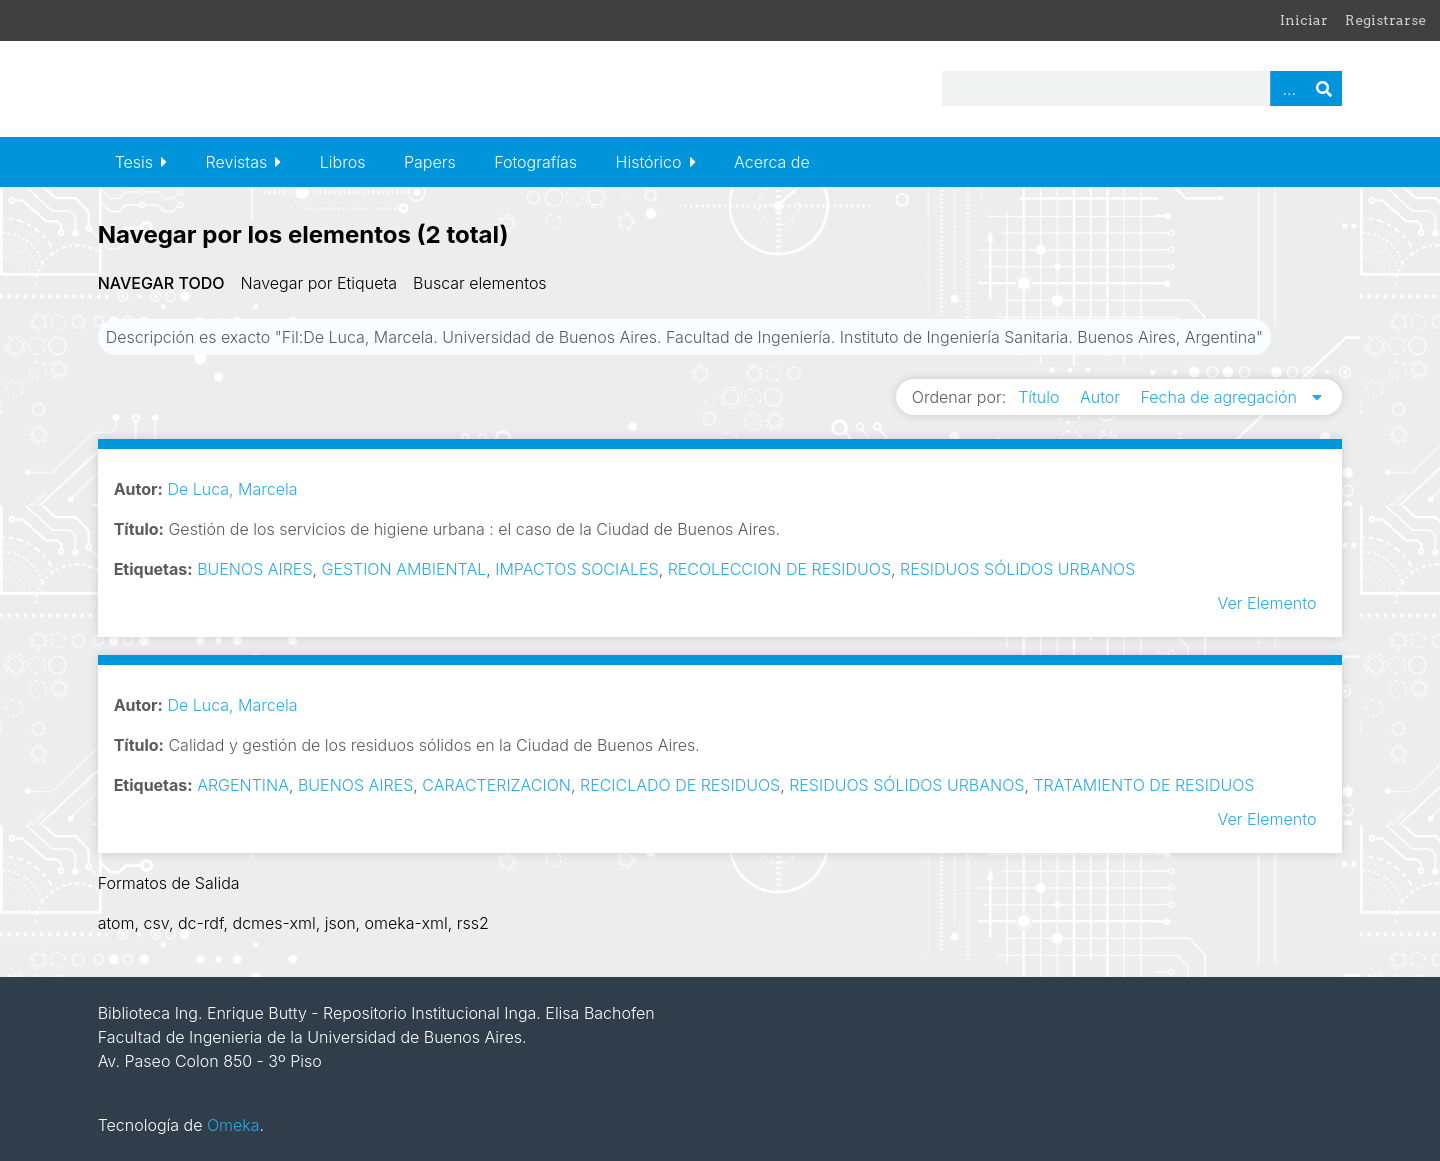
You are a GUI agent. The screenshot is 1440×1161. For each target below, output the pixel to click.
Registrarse (1385, 20)
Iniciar (1304, 20)
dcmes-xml (274, 923)
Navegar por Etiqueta (318, 283)
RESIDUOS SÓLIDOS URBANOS (1017, 569)
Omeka (233, 1125)
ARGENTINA (243, 785)
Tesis (134, 162)
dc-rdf (201, 923)
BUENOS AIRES (254, 569)
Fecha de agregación (1221, 397)
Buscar (1324, 88)
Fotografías (535, 162)
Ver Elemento (1267, 603)
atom (116, 923)
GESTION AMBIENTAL (404, 569)
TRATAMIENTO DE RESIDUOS (1143, 785)
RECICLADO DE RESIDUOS (680, 785)
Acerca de (772, 162)
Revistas (237, 162)
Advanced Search (1288, 88)
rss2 (473, 923)
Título (1041, 397)
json (340, 923)
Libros (343, 162)
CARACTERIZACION (496, 785)
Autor (1102, 397)
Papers (430, 162)
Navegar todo (161, 283)
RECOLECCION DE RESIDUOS (779, 569)
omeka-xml (406, 923)
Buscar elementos (480, 283)
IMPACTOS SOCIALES (576, 569)
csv (156, 923)
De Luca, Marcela (232, 489)
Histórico (649, 162)
